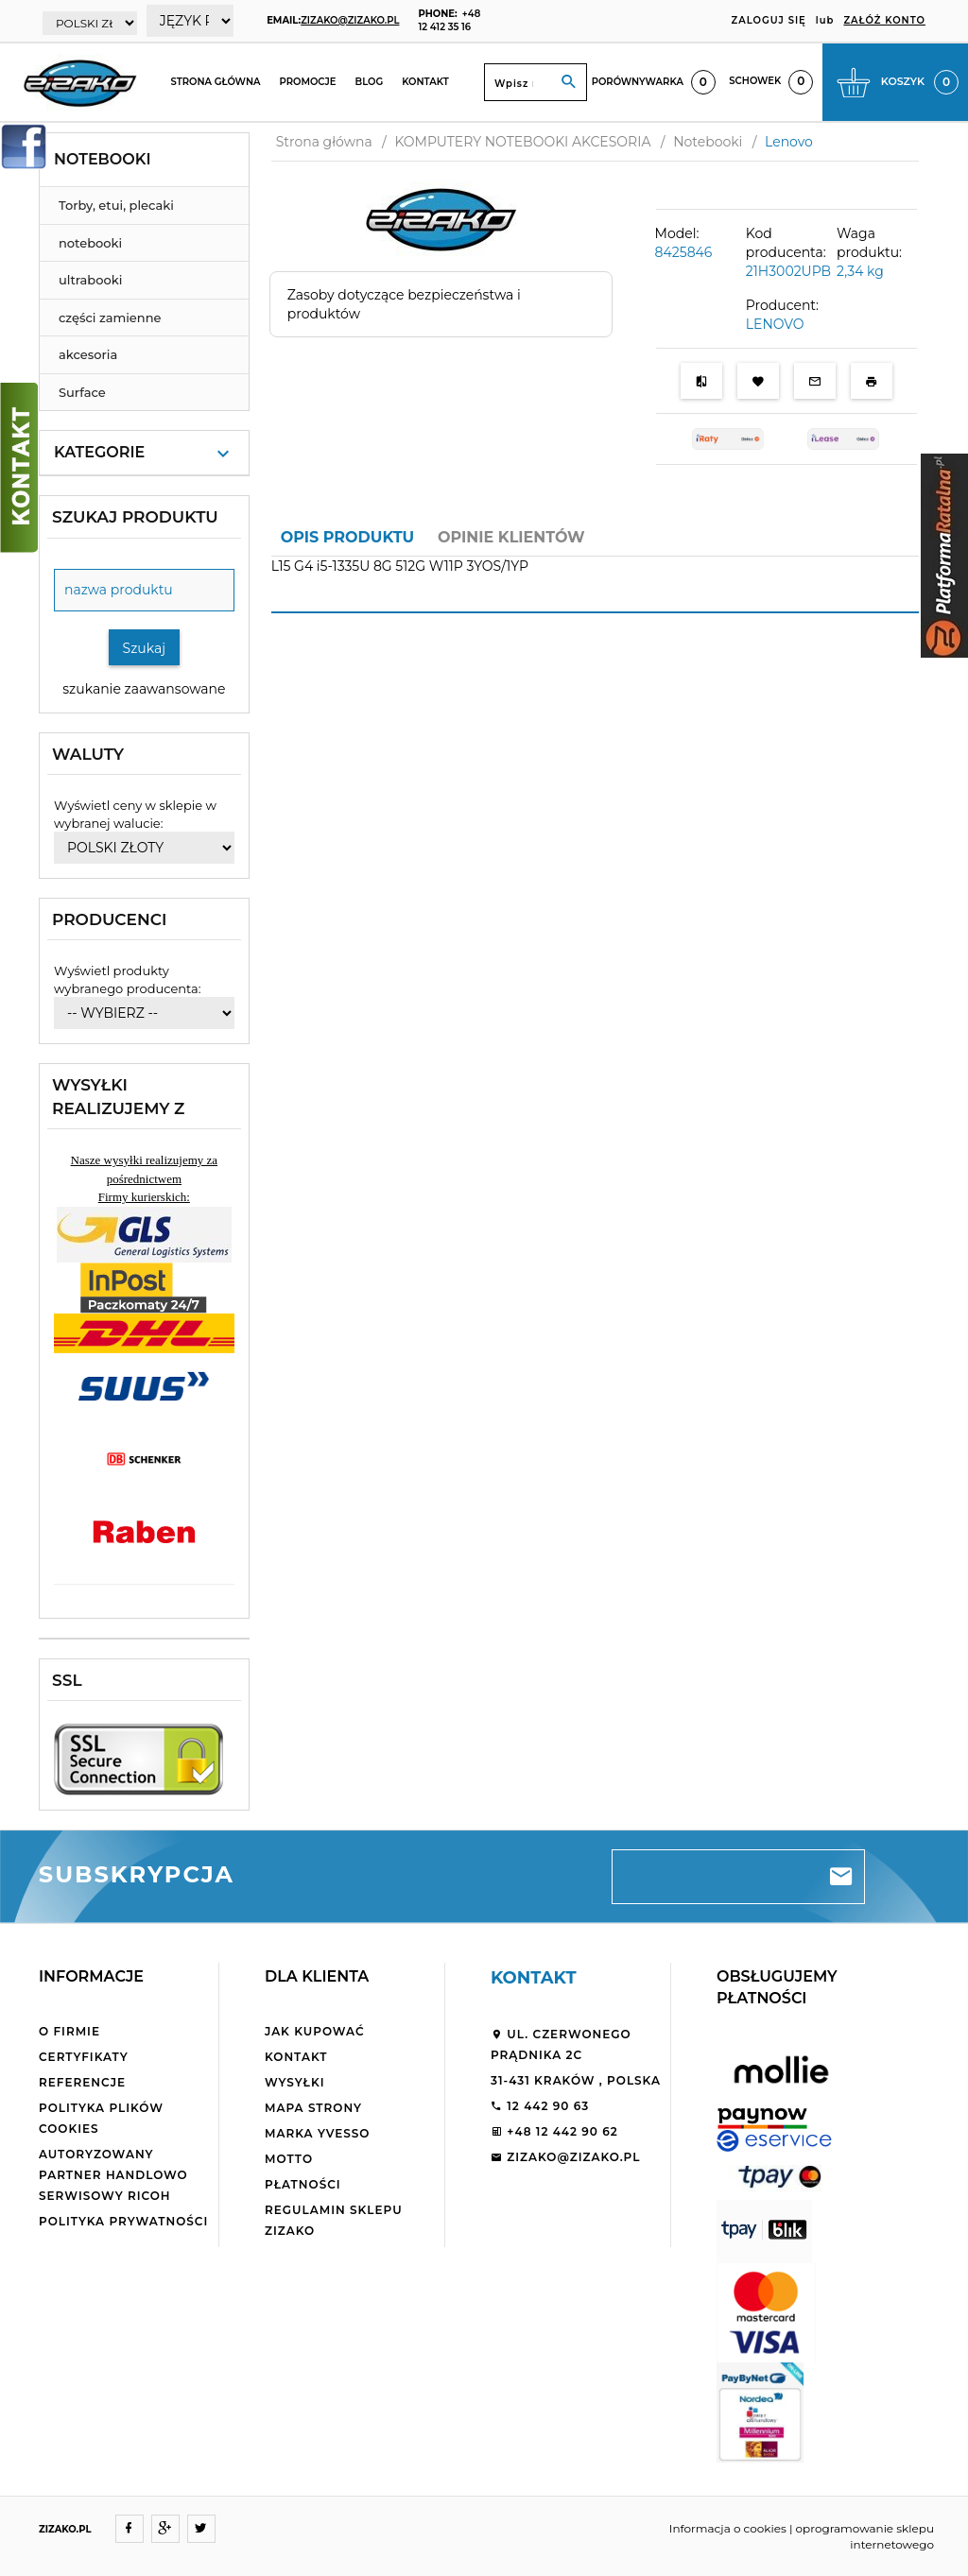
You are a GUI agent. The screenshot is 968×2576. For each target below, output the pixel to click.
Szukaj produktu (135, 516)
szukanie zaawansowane (143, 688)
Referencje (82, 2082)
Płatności (303, 2184)
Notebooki (102, 159)
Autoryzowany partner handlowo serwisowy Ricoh (113, 2175)
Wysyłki (295, 2082)
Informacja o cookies (727, 2528)
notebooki (90, 242)
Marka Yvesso (317, 2133)
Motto (289, 2159)
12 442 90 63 (540, 2106)
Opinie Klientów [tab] (511, 537)
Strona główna (215, 82)
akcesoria (88, 354)
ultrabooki (90, 279)
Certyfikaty (84, 2057)
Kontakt (425, 82)
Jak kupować (315, 2031)
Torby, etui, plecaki (116, 205)
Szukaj (144, 648)
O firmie (69, 2031)
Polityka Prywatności (123, 2221)
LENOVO (775, 324)
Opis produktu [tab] (347, 537)
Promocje (308, 82)
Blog (369, 82)
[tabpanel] (595, 577)
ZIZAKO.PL (65, 2529)
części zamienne (110, 317)
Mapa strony (313, 2108)
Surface (82, 392)
